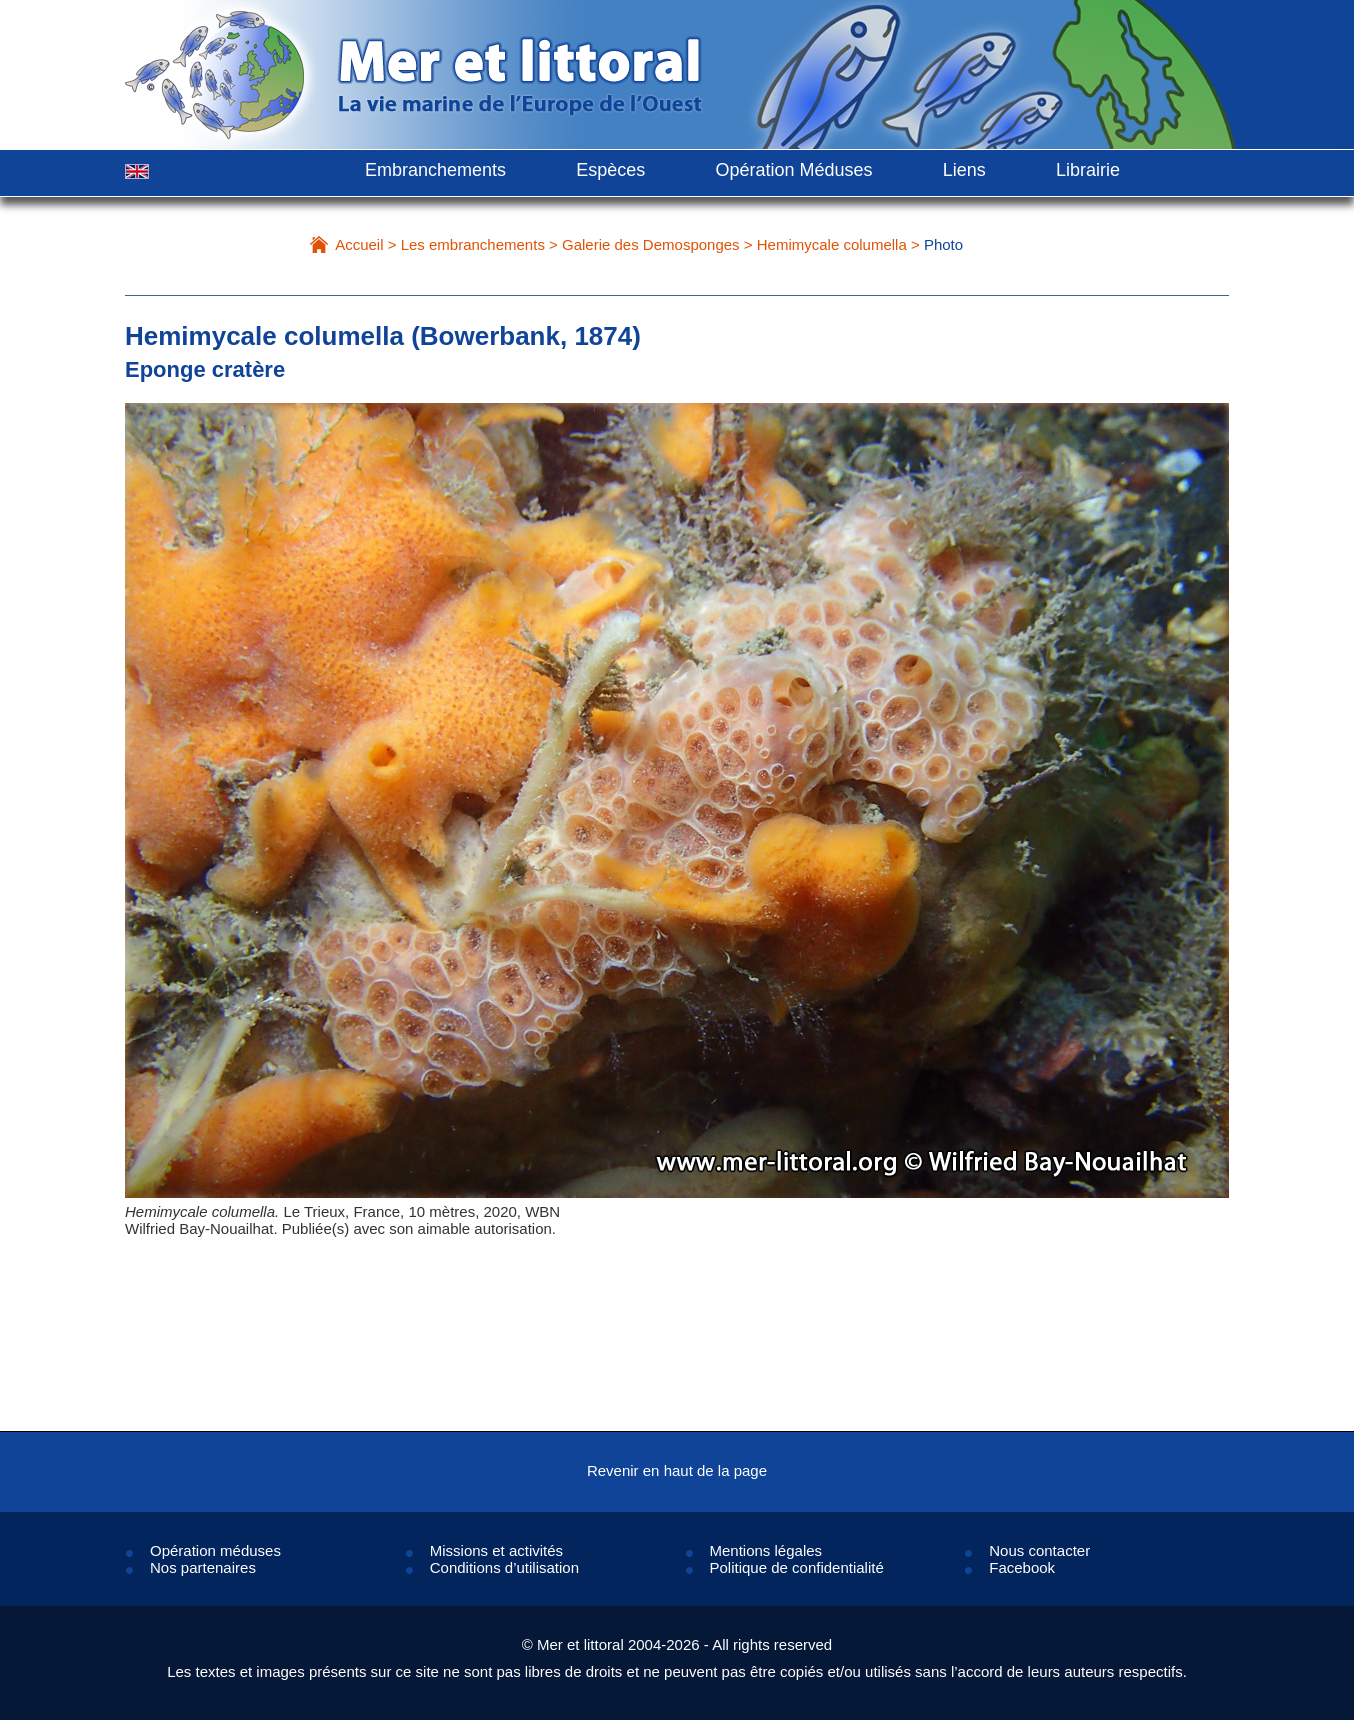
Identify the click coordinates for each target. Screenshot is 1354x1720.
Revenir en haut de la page (677, 1470)
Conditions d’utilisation (504, 1567)
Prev (185, 843)
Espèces (610, 170)
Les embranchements (473, 244)
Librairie (1088, 170)
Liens (964, 170)
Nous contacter (1039, 1550)
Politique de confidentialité (797, 1567)
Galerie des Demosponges (651, 244)
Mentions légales (766, 1550)
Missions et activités (496, 1550)
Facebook (1022, 1567)
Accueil (359, 244)
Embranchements (435, 170)
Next (1168, 843)
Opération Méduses (793, 170)
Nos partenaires (203, 1567)
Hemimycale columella (832, 244)
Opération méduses (215, 1550)
